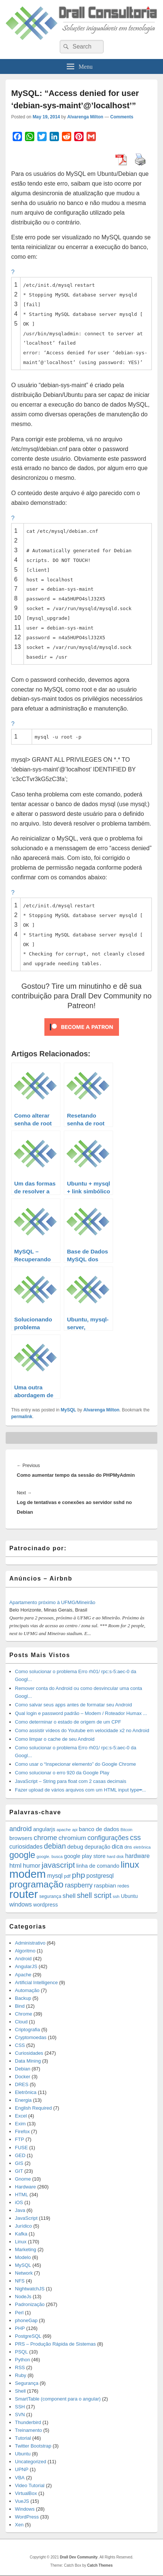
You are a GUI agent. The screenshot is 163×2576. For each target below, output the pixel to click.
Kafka (21, 2234)
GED (20, 2155)
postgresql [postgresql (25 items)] (100, 1876)
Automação (27, 1990)
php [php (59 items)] (78, 1875)
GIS (19, 2163)
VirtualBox (26, 2493)
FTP (19, 2139)
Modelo (23, 2257)
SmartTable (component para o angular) (58, 2399)
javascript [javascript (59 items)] (58, 1865)
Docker (22, 2076)
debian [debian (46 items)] (55, 1846)
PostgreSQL (28, 2336)
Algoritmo (25, 1951)
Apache (23, 1974)
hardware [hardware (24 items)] (137, 1856)
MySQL (68, 1410)
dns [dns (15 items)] (128, 1847)
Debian (22, 2069)
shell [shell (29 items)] (69, 1895)
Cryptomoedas (31, 2037)
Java (20, 2210)
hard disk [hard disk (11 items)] (115, 1856)
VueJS (22, 2501)
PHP (20, 2328)
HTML (21, 2194)
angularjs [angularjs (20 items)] (44, 1829)
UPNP (21, 2469)
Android (23, 1958)
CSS (20, 2045)
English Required (33, 2108)
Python (22, 2359)
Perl (19, 2312)
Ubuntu (23, 2454)
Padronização (30, 2304)
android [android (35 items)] (20, 1829)
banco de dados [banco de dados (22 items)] (99, 1829)
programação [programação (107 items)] (36, 1884)
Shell (20, 2391)
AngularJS (26, 1966)
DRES (21, 2084)
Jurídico (23, 2226)
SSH (20, 2406)
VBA (20, 2477)
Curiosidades (29, 2053)
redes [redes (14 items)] (123, 1886)
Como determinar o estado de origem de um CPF (68, 1722)
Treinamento (28, 2430)
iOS (19, 2202)
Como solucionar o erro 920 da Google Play (62, 1772)
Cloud (21, 2022)
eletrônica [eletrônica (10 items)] (142, 1847)
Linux (20, 2241)
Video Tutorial (29, 2485)
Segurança (26, 2383)
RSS (20, 2367)
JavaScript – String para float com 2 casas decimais (70, 1781)
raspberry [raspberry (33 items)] (79, 1885)
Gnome (23, 2179)
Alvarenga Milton (85, 116)
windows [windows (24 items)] (20, 1904)
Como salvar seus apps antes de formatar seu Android (73, 1705)
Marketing (25, 2249)
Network (24, 2273)
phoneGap (26, 2320)
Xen (19, 2524)
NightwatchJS (29, 2288)
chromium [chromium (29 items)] (72, 1838)
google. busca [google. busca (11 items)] (50, 1856)
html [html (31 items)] (15, 1865)
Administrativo (30, 1943)
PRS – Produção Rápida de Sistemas (55, 2344)
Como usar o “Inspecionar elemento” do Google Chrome (75, 1764)
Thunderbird (28, 2422)
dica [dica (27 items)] (117, 1846)
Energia (23, 2100)
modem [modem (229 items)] (27, 1874)
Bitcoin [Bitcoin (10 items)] (126, 1829)
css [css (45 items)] (135, 1837)
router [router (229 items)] (23, 1894)
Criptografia (27, 2029)
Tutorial (23, 2438)
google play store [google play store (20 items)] (85, 1856)
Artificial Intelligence (36, 1982)
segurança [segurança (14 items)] (50, 1896)
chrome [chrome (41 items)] (45, 1838)
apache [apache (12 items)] (64, 1829)
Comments (122, 116)
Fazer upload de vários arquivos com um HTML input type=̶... (80, 1790)
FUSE (21, 2147)
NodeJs (23, 2296)
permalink (21, 1416)
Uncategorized (30, 2461)
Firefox (22, 2131)
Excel (21, 2116)
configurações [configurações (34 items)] (107, 1838)
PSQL (21, 2352)
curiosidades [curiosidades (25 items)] (26, 1846)
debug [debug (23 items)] (75, 1846)
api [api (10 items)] (74, 1829)
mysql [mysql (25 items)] (54, 1876)
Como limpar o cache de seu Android (54, 1739)
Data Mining (28, 2061)
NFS (20, 2281)
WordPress (27, 2517)
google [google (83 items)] (22, 1855)
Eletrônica (26, 2092)
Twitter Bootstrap (33, 2446)
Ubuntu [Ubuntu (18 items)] (129, 1896)
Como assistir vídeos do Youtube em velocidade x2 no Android (82, 1730)
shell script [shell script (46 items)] (94, 1895)
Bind (20, 2006)
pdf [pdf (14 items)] (67, 1876)
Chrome (23, 2014)
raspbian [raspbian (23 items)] (105, 1885)
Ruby (20, 2375)
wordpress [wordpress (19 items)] (45, 1905)
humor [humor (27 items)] (31, 1865)
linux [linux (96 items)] (129, 1864)
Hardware (25, 2187)
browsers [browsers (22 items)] (20, 1838)
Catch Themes (100, 2565)
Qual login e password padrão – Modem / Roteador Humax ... (81, 1713)
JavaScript (26, 2218)
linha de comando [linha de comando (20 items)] (97, 1866)
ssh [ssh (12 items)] (116, 1896)
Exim (20, 2123)
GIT (19, 2171)
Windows (25, 2509)
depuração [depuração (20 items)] (97, 1847)
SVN (20, 2414)
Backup (23, 1998)
